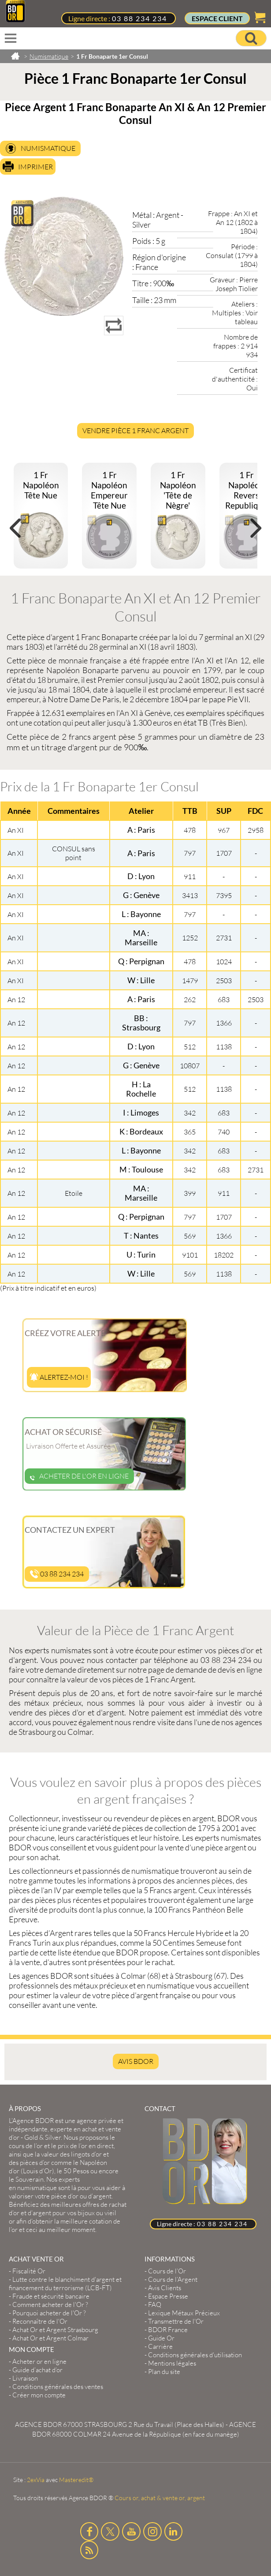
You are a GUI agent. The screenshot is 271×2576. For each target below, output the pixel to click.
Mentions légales (172, 2363)
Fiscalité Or (28, 2271)
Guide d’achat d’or (37, 2370)
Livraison (25, 2378)
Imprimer (35, 166)
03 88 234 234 (139, 18)
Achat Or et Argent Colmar (50, 2338)
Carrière (160, 2346)
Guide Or (161, 2338)
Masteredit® (76, 2479)
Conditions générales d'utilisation (195, 2355)
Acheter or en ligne (39, 2361)
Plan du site (164, 2371)
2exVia (36, 2479)
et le (61, 2146)
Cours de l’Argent (172, 2279)
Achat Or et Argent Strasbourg (55, 2329)
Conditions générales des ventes (57, 2386)
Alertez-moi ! (59, 1377)
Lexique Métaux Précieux (184, 2313)
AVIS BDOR (135, 2061)
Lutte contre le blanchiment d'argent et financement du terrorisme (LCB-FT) (65, 2283)
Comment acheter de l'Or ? (50, 2304)
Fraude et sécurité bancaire (50, 2296)
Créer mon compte (39, 2395)
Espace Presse (168, 2296)
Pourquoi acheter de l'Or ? (49, 2313)
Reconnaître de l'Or (39, 2321)
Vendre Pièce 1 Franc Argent (135, 430)
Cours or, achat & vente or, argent (160, 2497)
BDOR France (168, 2329)
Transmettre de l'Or (176, 2321)
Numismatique (48, 148)
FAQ (154, 2304)
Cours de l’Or (167, 2271)
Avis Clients (164, 2288)
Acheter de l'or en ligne (79, 1475)
